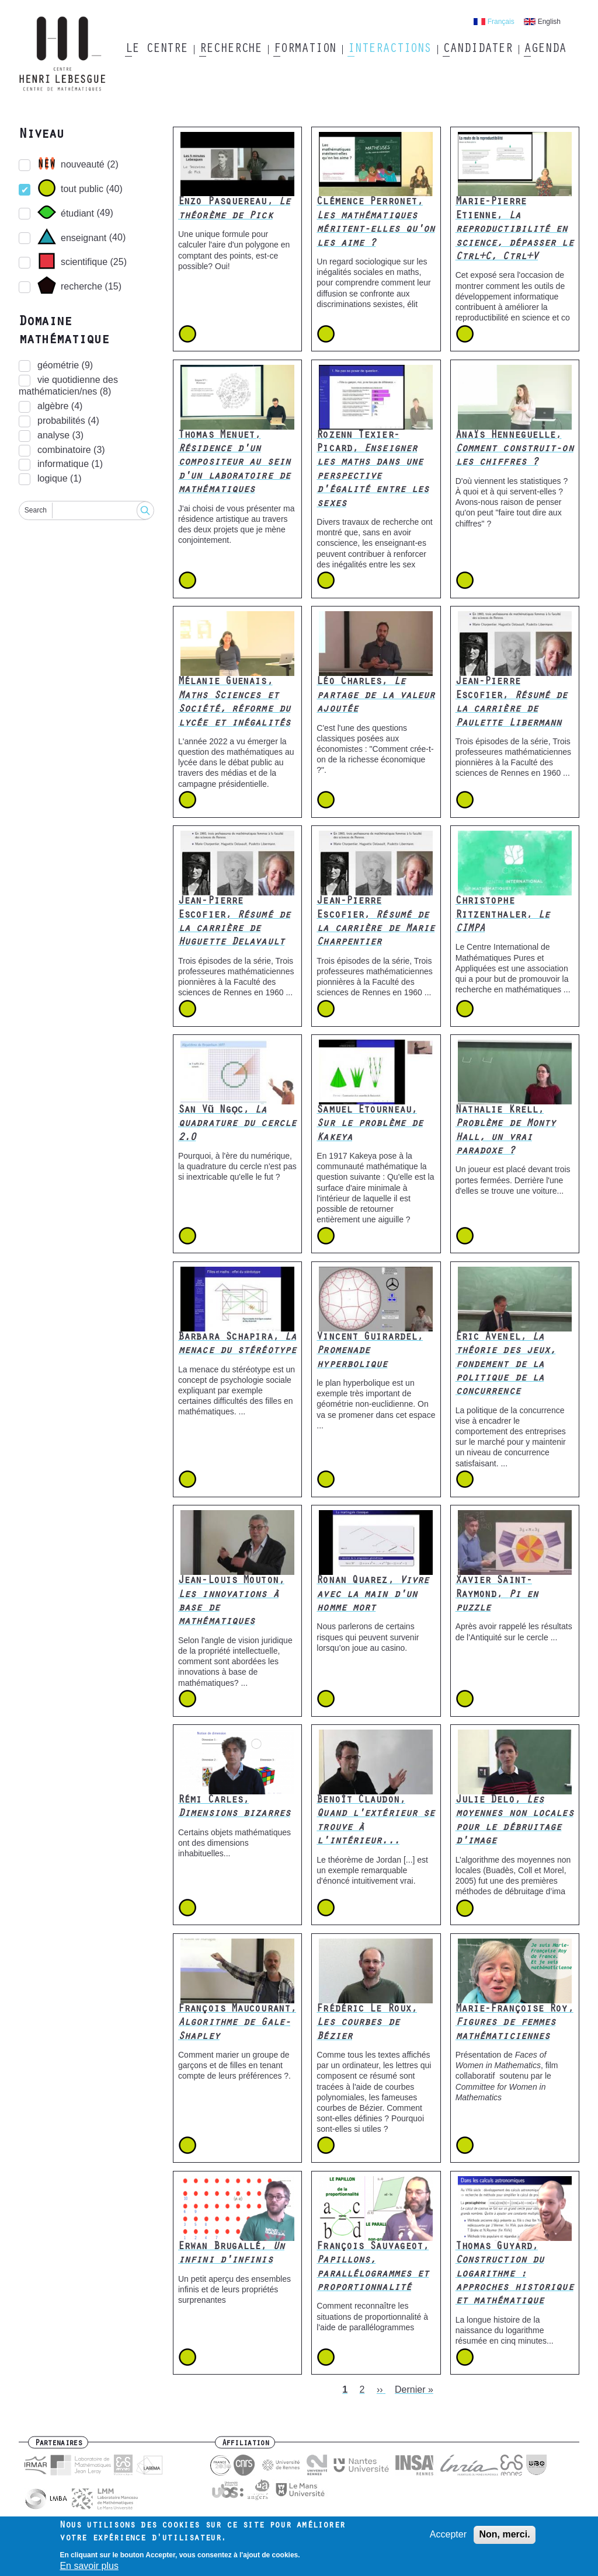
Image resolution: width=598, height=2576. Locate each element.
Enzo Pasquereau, (234, 209)
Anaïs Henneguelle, (514, 450)
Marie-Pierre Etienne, (514, 230)
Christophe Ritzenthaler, (503, 916)
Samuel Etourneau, (370, 1125)
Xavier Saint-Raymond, (497, 1595)
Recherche (230, 49)
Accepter (448, 2535)
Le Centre (156, 49)
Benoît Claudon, (375, 1821)
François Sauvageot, (373, 2267)
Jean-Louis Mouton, (231, 1601)
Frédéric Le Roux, (367, 2023)
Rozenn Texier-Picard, (373, 470)
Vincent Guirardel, (370, 1352)
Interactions (389, 49)
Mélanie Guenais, (234, 702)
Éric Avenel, (506, 1365)
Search (36, 510)
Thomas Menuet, (234, 463)
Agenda (544, 49)
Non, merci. (504, 2535)
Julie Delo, (514, 1821)
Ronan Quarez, (373, 1595)
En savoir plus (89, 2567)
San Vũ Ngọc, (237, 1125)
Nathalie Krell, (506, 1131)
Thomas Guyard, (514, 2274)
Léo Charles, (375, 696)
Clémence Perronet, (375, 223)
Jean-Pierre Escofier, (512, 702)
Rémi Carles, (234, 1807)
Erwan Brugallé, (231, 2254)
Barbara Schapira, (237, 1345)
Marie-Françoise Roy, (514, 2023)
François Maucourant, (237, 2023)
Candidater (477, 49)
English (549, 22)
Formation (304, 49)
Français (501, 22)
